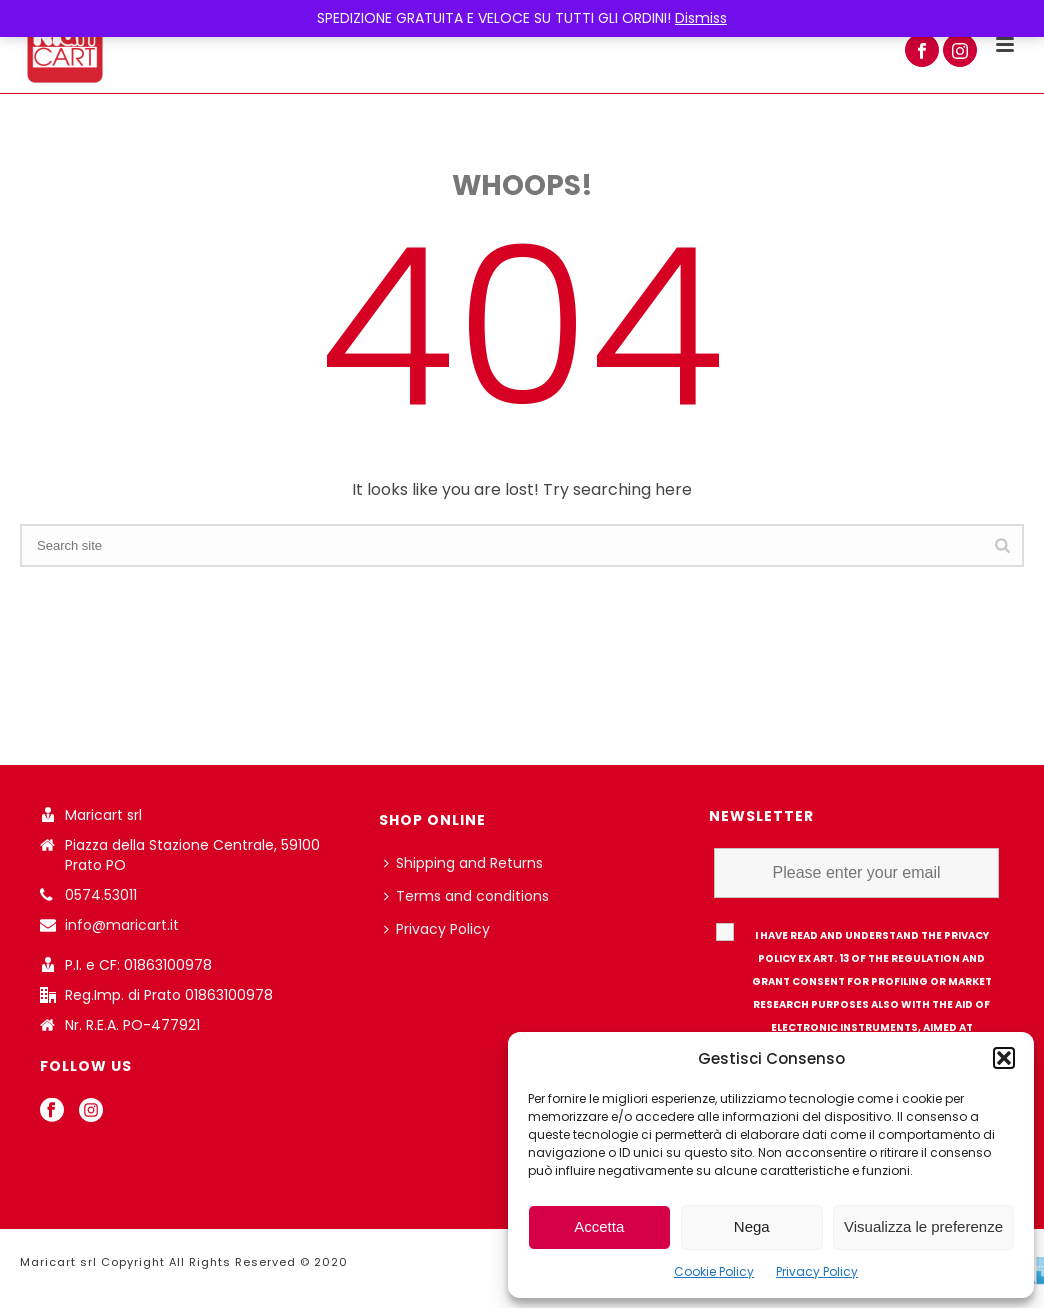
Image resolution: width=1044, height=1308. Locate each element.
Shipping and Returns (463, 863)
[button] (1004, 1058)
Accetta (599, 1226)
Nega (752, 1226)
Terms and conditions (466, 896)
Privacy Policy (817, 1271)
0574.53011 (101, 895)
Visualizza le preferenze (923, 1226)
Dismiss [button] (701, 18)
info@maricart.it (122, 925)
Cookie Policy (714, 1271)
